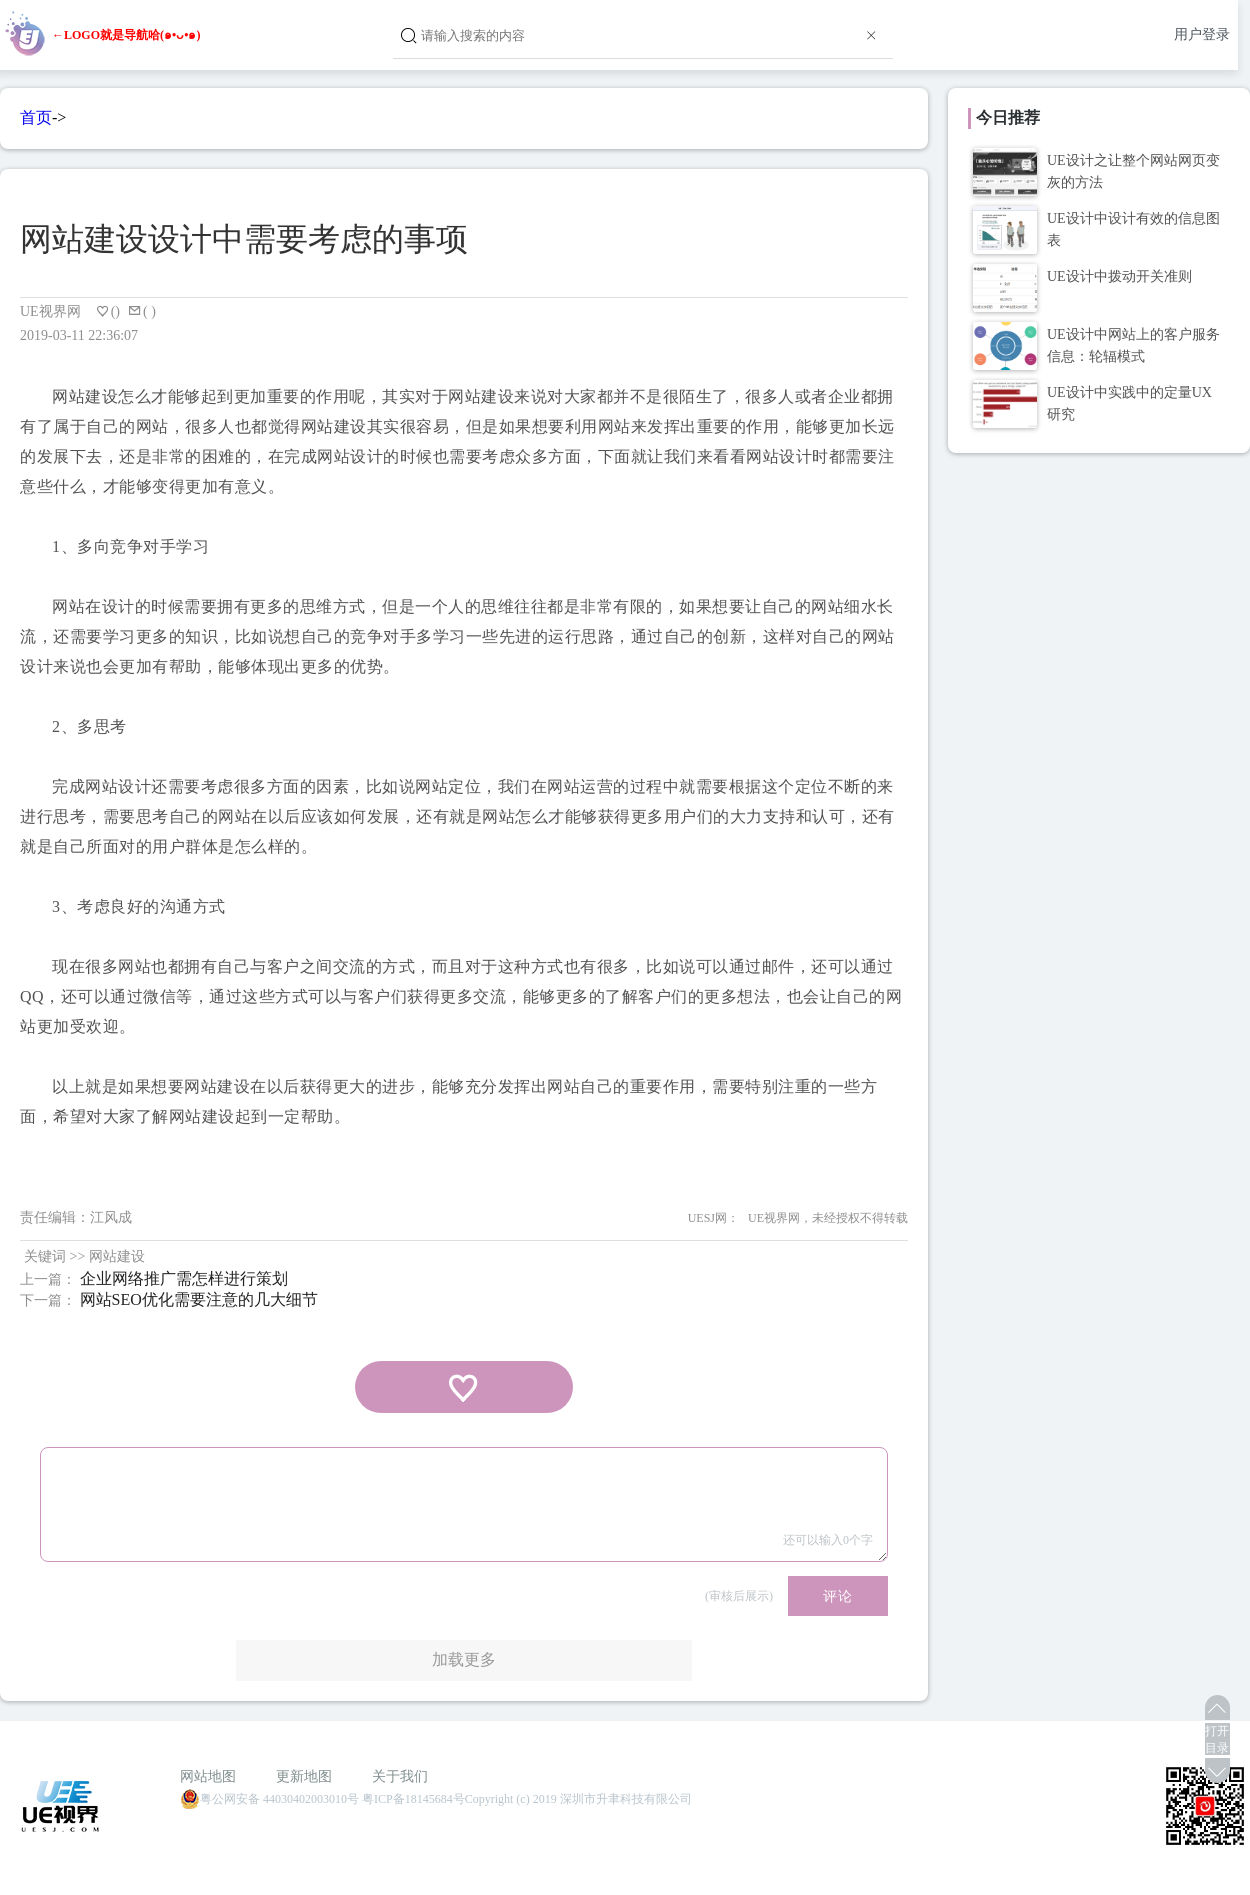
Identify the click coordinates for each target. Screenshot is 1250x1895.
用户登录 (1202, 34)
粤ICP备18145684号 (413, 1799)
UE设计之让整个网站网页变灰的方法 (1133, 171)
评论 (838, 1596)
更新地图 (304, 1776)
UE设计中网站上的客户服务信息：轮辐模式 (1133, 345)
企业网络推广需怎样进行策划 (184, 1278)
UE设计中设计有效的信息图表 (1133, 229)
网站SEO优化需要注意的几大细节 (199, 1299)
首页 (36, 117)
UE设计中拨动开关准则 (1119, 276)
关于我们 (400, 1776)
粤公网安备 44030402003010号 (269, 1799)
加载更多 (464, 1659)
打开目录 (1217, 1739)
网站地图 (208, 1776)
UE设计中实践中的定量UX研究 (1129, 403)
